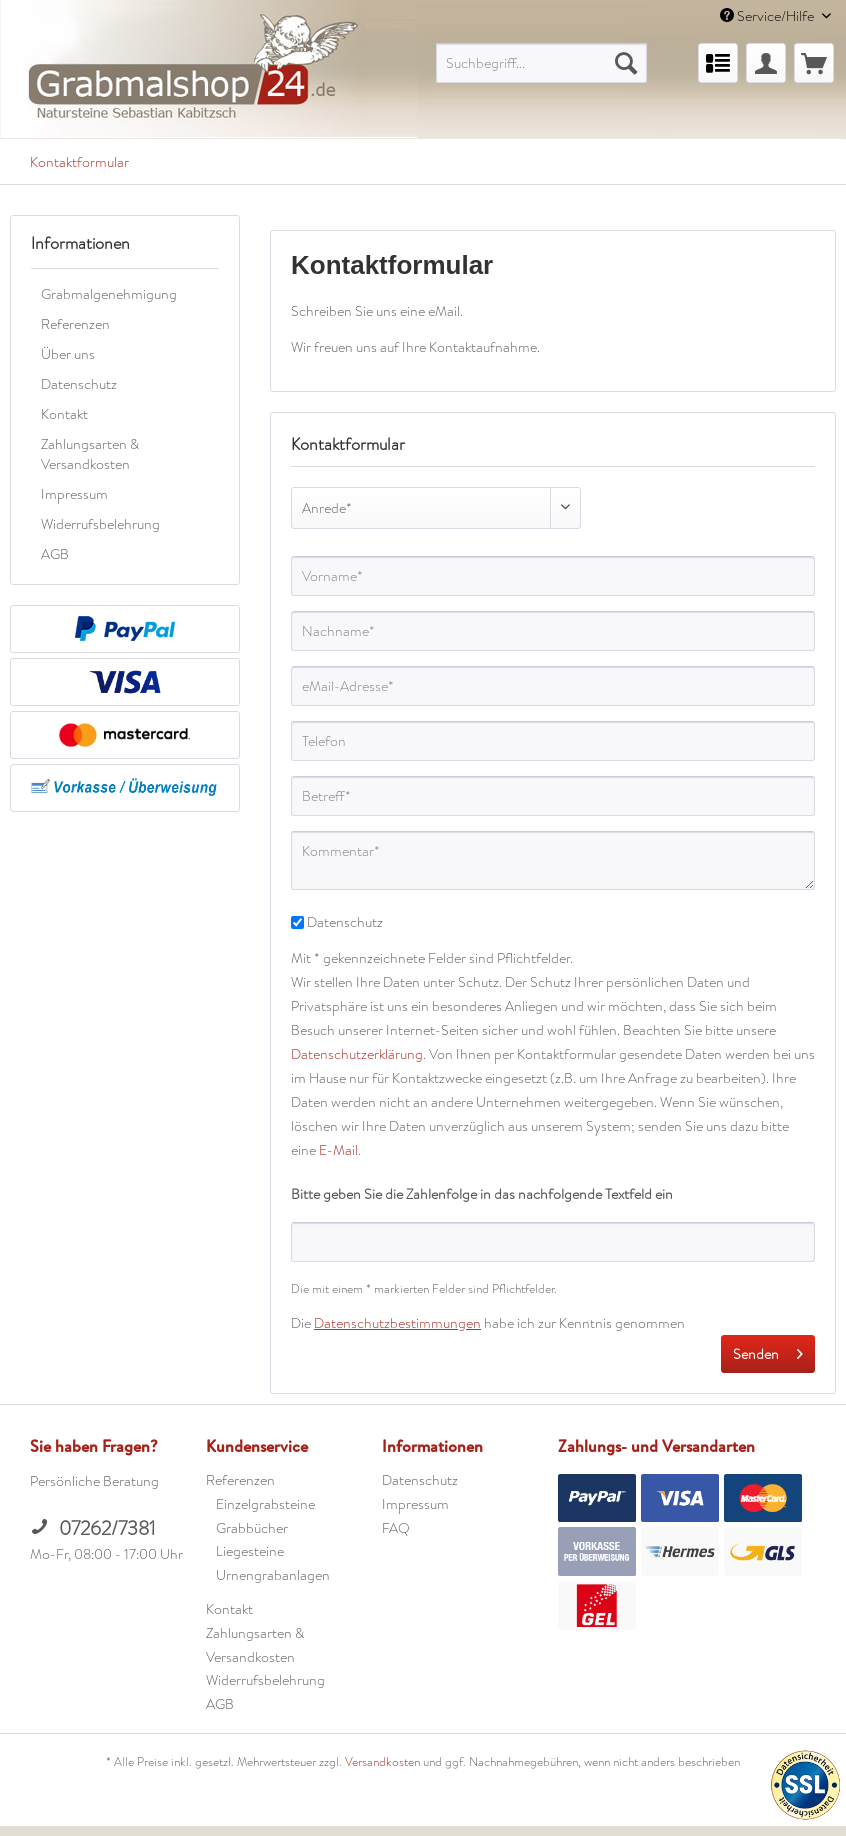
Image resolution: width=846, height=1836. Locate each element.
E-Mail (338, 1150)
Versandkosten (382, 1762)
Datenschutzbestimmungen (397, 1323)
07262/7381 (92, 1528)
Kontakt (64, 414)
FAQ (396, 1528)
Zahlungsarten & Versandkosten (90, 454)
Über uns (68, 354)
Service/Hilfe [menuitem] (768, 16)
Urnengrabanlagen (273, 1575)
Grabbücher (252, 1528)
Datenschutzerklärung (357, 1054)
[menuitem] (542, 63)
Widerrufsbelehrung (100, 524)
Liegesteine (250, 1551)
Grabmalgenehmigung (109, 294)
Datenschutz (79, 384)
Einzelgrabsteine (265, 1504)
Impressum (74, 494)
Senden (768, 1351)
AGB (55, 554)
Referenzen (75, 324)
